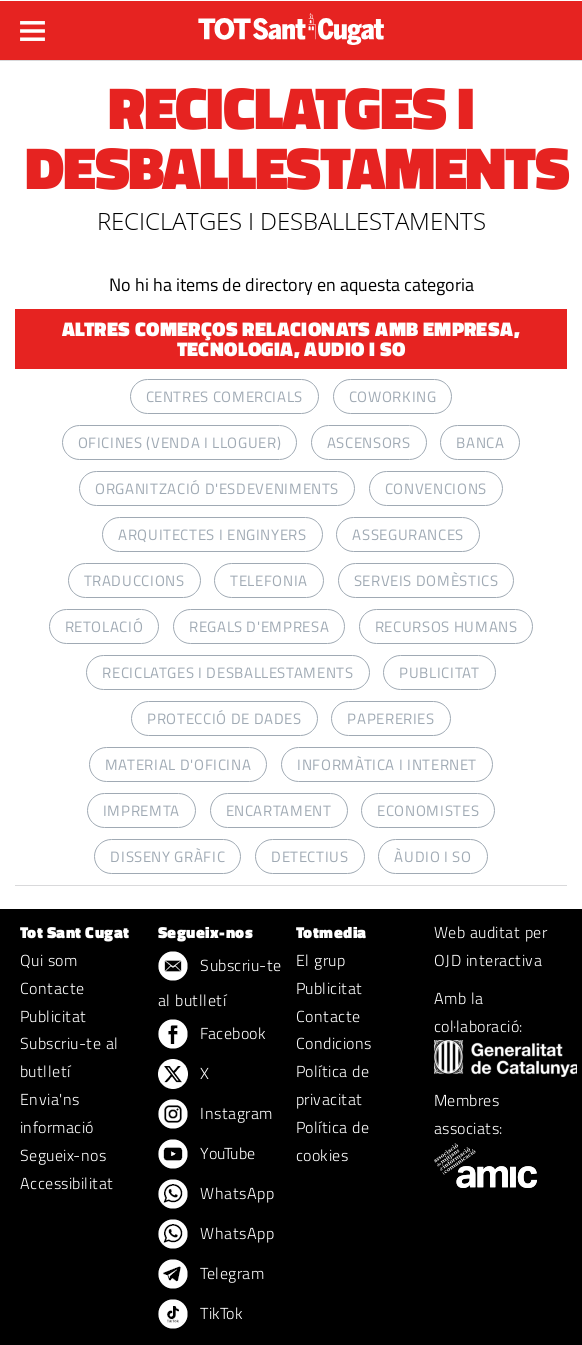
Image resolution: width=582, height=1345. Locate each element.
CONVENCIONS (436, 488)
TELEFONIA (269, 580)
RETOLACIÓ (104, 626)
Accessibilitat (67, 1183)
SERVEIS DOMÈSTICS (426, 580)
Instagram (215, 1115)
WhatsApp (216, 1195)
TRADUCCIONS (134, 580)
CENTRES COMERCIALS (225, 396)
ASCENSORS (369, 442)
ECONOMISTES (428, 810)
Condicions (334, 1043)
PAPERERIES (390, 718)
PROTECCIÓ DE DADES (224, 718)
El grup (320, 960)
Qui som (48, 960)
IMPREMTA (141, 810)
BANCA (480, 442)
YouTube (207, 1155)
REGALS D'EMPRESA (259, 626)
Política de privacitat (332, 1085)
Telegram (211, 1275)
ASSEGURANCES (408, 534)
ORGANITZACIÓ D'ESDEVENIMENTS (217, 488)
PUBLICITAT (439, 672)
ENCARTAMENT (279, 810)
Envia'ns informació (57, 1113)
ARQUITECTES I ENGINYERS (212, 534)
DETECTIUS (310, 856)
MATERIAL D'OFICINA (178, 764)
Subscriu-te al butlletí (69, 1057)
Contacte (52, 988)
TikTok (200, 1315)
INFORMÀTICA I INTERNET (387, 764)
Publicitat (53, 1016)
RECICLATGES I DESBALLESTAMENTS (227, 672)
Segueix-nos (63, 1155)
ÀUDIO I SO (432, 856)
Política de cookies (332, 1141)
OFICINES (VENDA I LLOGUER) (180, 442)
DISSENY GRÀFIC (167, 856)
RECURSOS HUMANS (446, 626)
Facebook (212, 1035)
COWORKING (393, 396)
